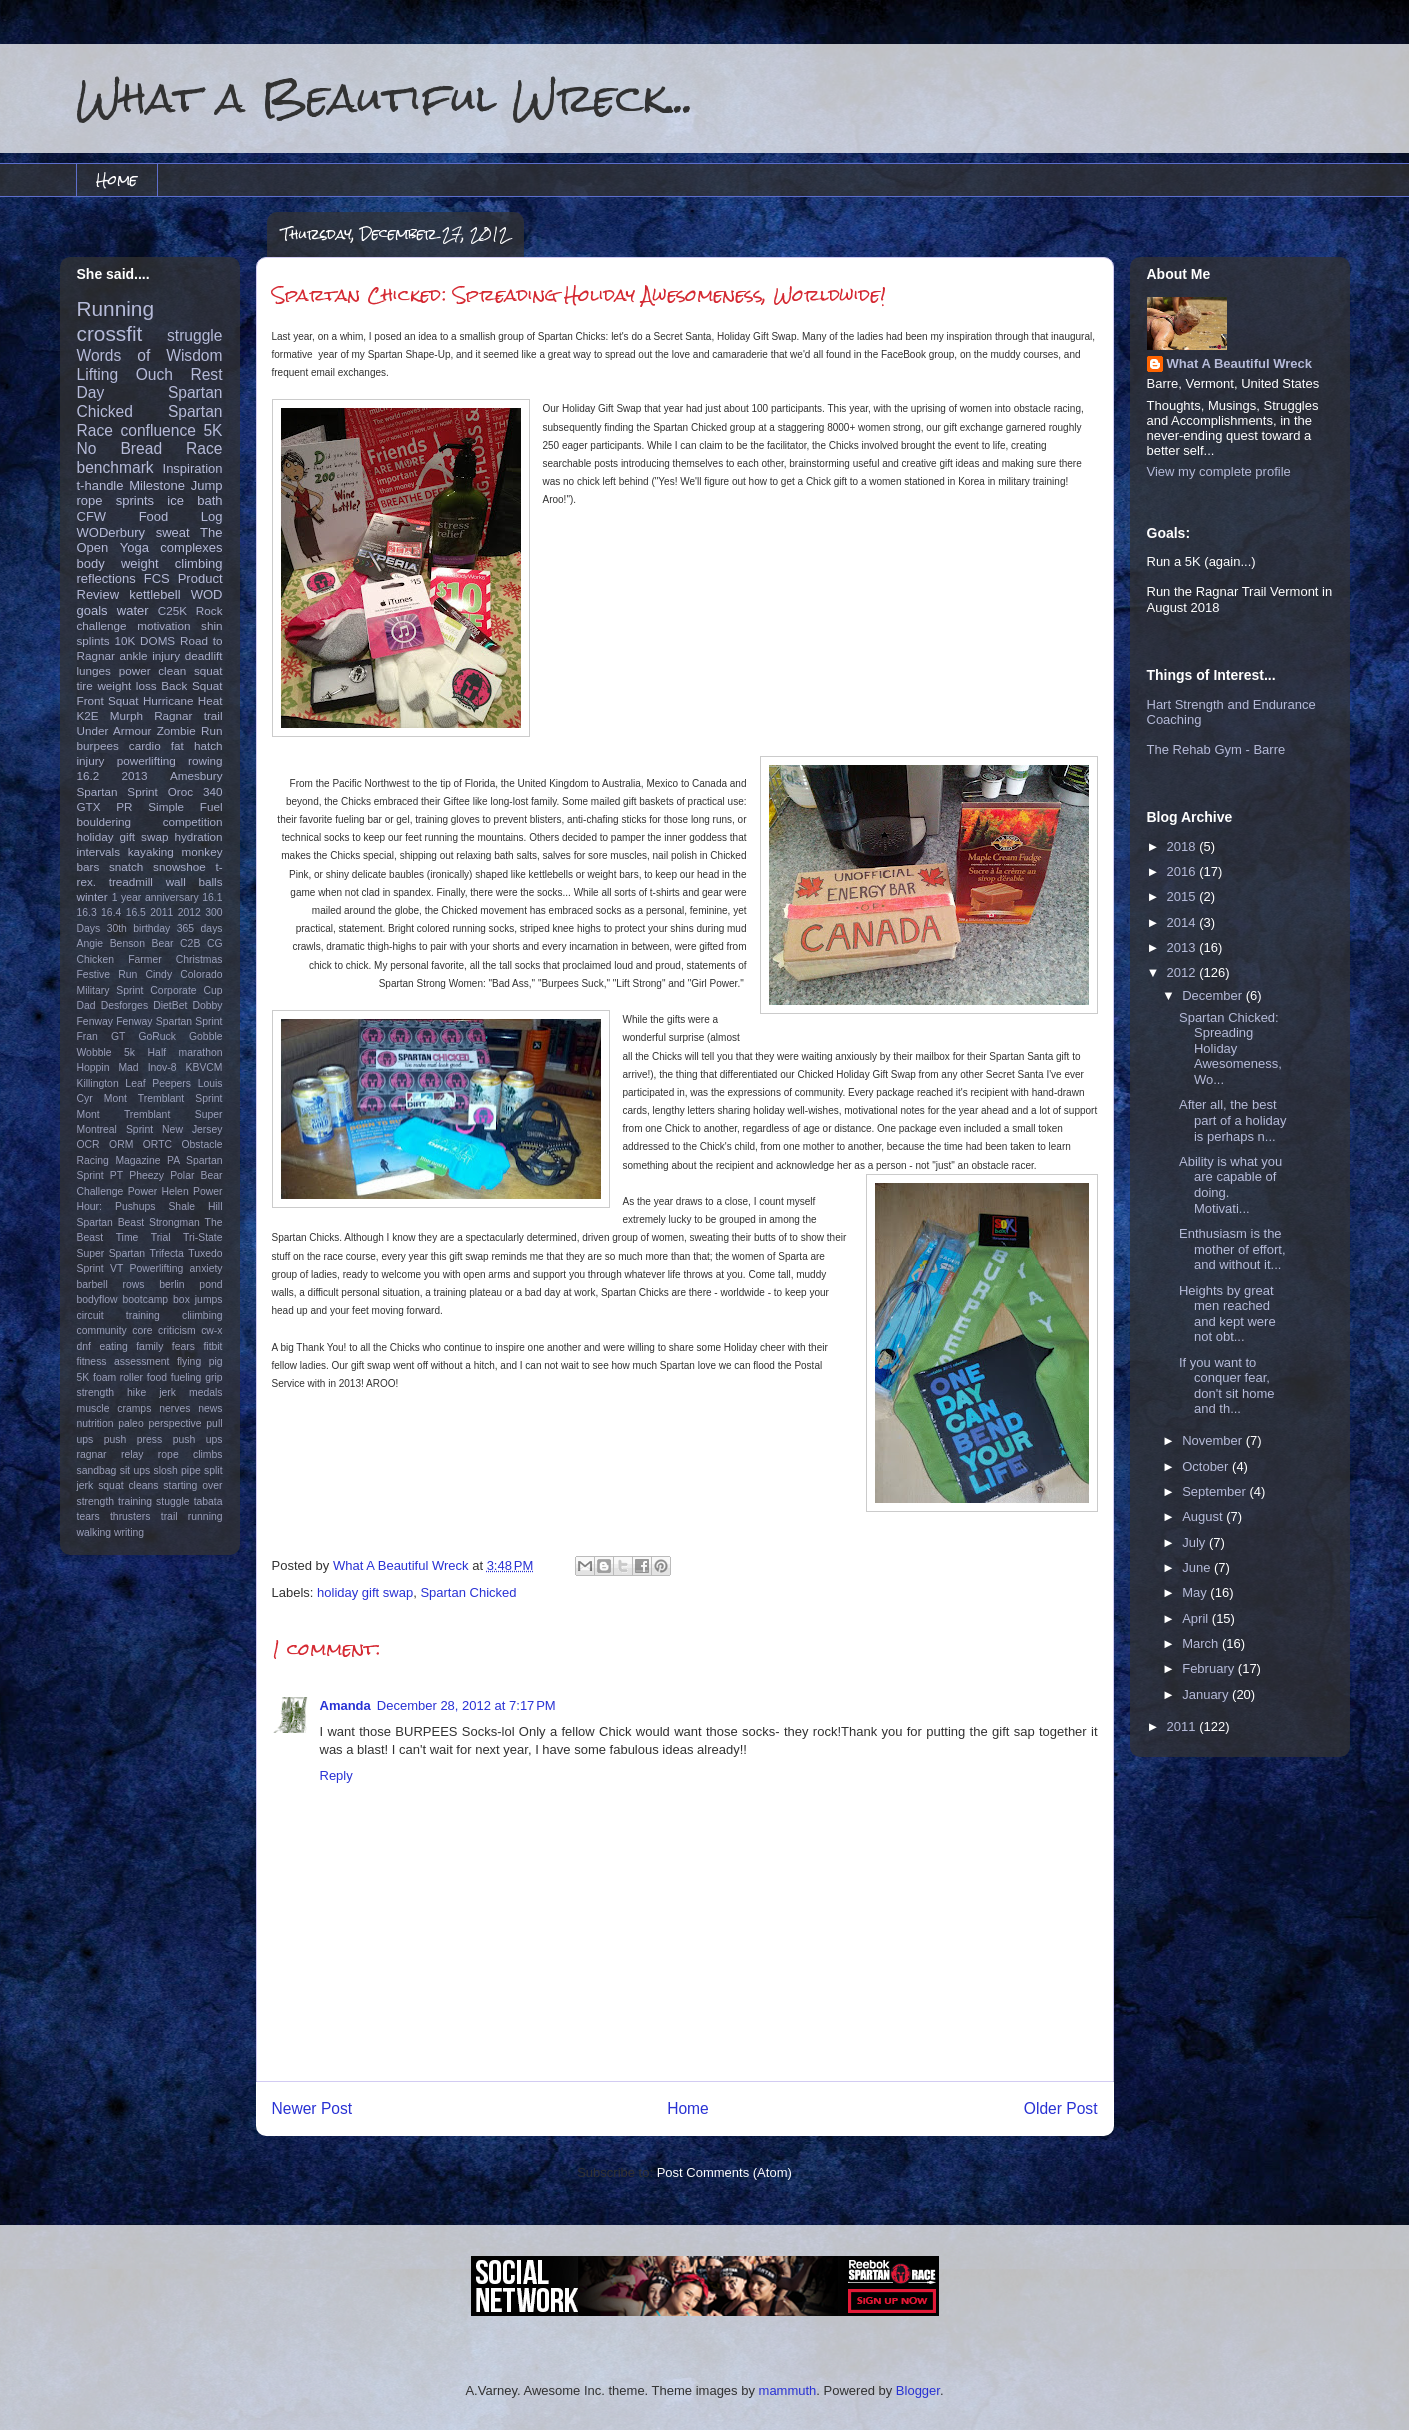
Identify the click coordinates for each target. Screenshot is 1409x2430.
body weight (118, 563)
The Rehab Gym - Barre (1216, 749)
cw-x (211, 1330)
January (1207, 1694)
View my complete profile (1219, 471)
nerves (174, 1408)
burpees (98, 745)
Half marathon (185, 1052)
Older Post (1061, 2108)
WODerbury (111, 532)
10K (124, 640)
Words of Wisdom (150, 355)
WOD (207, 594)
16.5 (136, 912)
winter (92, 896)
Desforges (124, 1005)
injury (91, 760)
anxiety (206, 1268)
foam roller (118, 1377)
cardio (145, 745)
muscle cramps (114, 1408)
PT (116, 1175)
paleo (130, 1423)
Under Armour (114, 730)
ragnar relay (110, 1454)
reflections (106, 578)
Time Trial (143, 1237)
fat (177, 745)
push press (133, 1439)
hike (136, 1392)
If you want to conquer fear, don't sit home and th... (1227, 1386)
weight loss (126, 685)
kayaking (151, 851)
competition (193, 821)
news (210, 1408)
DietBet (170, 1005)
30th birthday (139, 928)
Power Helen (158, 1191)
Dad (86, 1005)
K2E (88, 715)
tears (88, 1516)
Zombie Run (190, 730)
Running (115, 308)
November (1214, 1440)
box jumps (197, 1299)
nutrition (95, 1423)
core (142, 1330)
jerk (167, 1392)
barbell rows (111, 1284)
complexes (191, 547)
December (1214, 995)
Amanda (345, 1705)
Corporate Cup (186, 990)
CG (215, 943)
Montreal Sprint (115, 1129)
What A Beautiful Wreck (1239, 363)
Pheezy (146, 1175)
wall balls (194, 881)
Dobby (207, 1005)
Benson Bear (142, 943)
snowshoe (179, 866)
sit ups (135, 1470)
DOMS (157, 640)
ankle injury (150, 655)
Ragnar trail (188, 715)
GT (118, 1036)
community (102, 1330)
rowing (205, 760)
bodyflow (97, 1299)
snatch (126, 866)
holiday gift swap (365, 1592)
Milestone (157, 485)
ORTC (157, 1144)
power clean (153, 670)
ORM (121, 1144)
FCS (157, 578)
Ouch (154, 374)
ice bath (194, 500)
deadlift (204, 655)
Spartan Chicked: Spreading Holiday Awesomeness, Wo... (1230, 1048)
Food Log (181, 516)
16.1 (212, 897)
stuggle (173, 1501)
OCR (88, 1144)
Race (204, 448)
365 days (200, 928)
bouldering (104, 821)
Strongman (174, 1222)
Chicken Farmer (119, 959)
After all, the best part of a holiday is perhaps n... (1233, 1120)
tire (85, 685)
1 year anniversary (155, 897)
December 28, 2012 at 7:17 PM (466, 1705)
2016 (1183, 871)
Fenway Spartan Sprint (169, 1021)
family (149, 1346)
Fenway (95, 1021)
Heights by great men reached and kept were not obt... (1227, 1314)
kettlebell (154, 594)
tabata (208, 1501)
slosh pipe (177, 1470)
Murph (126, 715)
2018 (1183, 846)
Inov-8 (162, 1067)
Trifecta (167, 1253)
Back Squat (191, 685)
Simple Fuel (185, 806)
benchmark (115, 467)
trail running (192, 1516)
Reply (336, 1775)
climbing (199, 563)
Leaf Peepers (158, 1083)
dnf (84, 1346)
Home (116, 179)
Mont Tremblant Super (150, 1114)
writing (129, 1532)
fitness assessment (123, 1361)
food (157, 1377)
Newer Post (312, 2108)
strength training (115, 1501)
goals (92, 610)
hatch (208, 745)
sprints (135, 500)
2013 (135, 775)
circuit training (118, 1315)
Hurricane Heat (183, 700)
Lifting (98, 374)
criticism (177, 1330)
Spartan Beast (111, 1222)
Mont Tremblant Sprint (163, 1098)
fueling (186, 1377)
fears (183, 1346)
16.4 (111, 912)
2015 (1183, 896)
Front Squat (108, 700)
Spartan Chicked (468, 1592)
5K (212, 430)
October (1207, 1466)
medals (206, 1392)
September (1215, 1491)
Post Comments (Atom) (724, 2172)
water (133, 610)
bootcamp (145, 1299)
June (1198, 1567)
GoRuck (157, 1036)
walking (94, 1532)
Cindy (159, 974)
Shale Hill (195, 1206)
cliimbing (202, 1315)
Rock (209, 610)
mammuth (788, 2390)
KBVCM (204, 1067)
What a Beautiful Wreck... (385, 97)
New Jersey (192, 1129)
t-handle (100, 485)
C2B (190, 943)
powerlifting (146, 760)
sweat (173, 532)
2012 (189, 912)
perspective (174, 1423)
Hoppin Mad (108, 1067)
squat (208, 670)
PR (124, 806)
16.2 (88, 775)
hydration (198, 836)
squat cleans (128, 1485)
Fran (87, 1036)
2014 (1183, 922)
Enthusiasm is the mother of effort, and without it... (1232, 1249)
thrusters (130, 1516)
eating (113, 1346)
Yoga (134, 547)
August (1204, 1516)
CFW (92, 516)
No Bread (120, 448)
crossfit (110, 333)
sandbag (97, 1470)
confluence (157, 430)
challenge (102, 625)
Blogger (918, 2390)
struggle (194, 335)
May (1196, 1592)
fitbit (212, 1346)
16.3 (87, 912)
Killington (98, 1083)
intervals (99, 851)
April (1197, 1618)
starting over (192, 1485)
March (1202, 1643)
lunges (94, 670)
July (1195, 1542)
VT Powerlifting (146, 1268)
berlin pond (190, 1284)
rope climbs (190, 1454)
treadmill (131, 881)
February (1210, 1668)
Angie (90, 943)
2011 (161, 912)
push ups (198, 1439)
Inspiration (193, 468)
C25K (172, 610)
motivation (163, 625)
